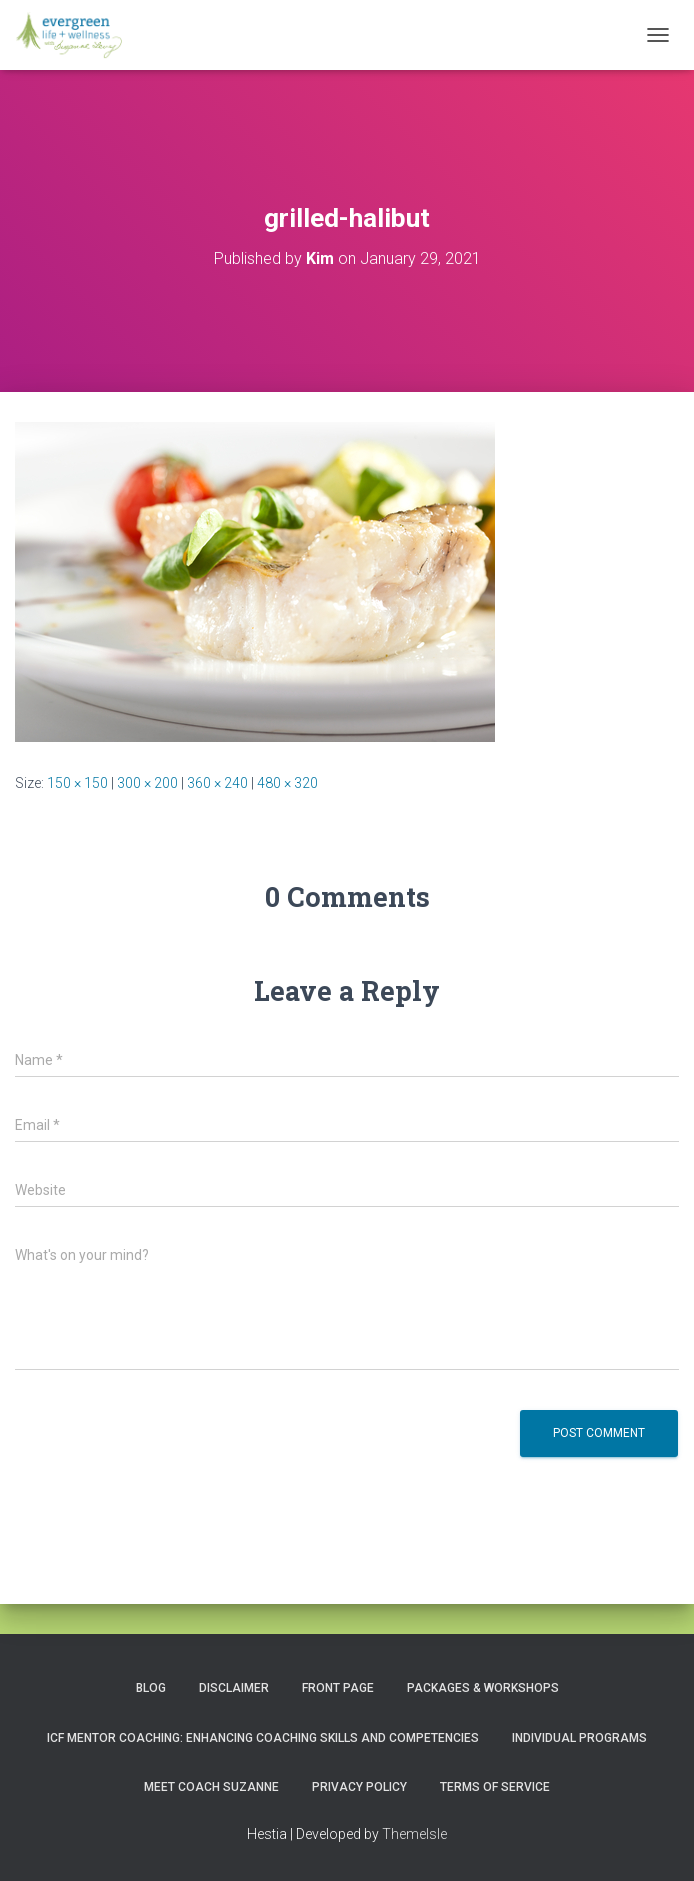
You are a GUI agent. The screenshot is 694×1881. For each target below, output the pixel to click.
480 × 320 (287, 783)
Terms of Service (495, 1787)
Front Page (338, 1688)
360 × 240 (217, 783)
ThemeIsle (414, 1834)
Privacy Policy (359, 1787)
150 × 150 (77, 783)
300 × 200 (147, 783)
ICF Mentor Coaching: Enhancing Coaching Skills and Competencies (263, 1738)
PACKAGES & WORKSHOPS (483, 1688)
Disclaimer (234, 1688)
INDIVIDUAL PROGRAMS (579, 1738)
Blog (151, 1688)
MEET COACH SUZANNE (211, 1787)
